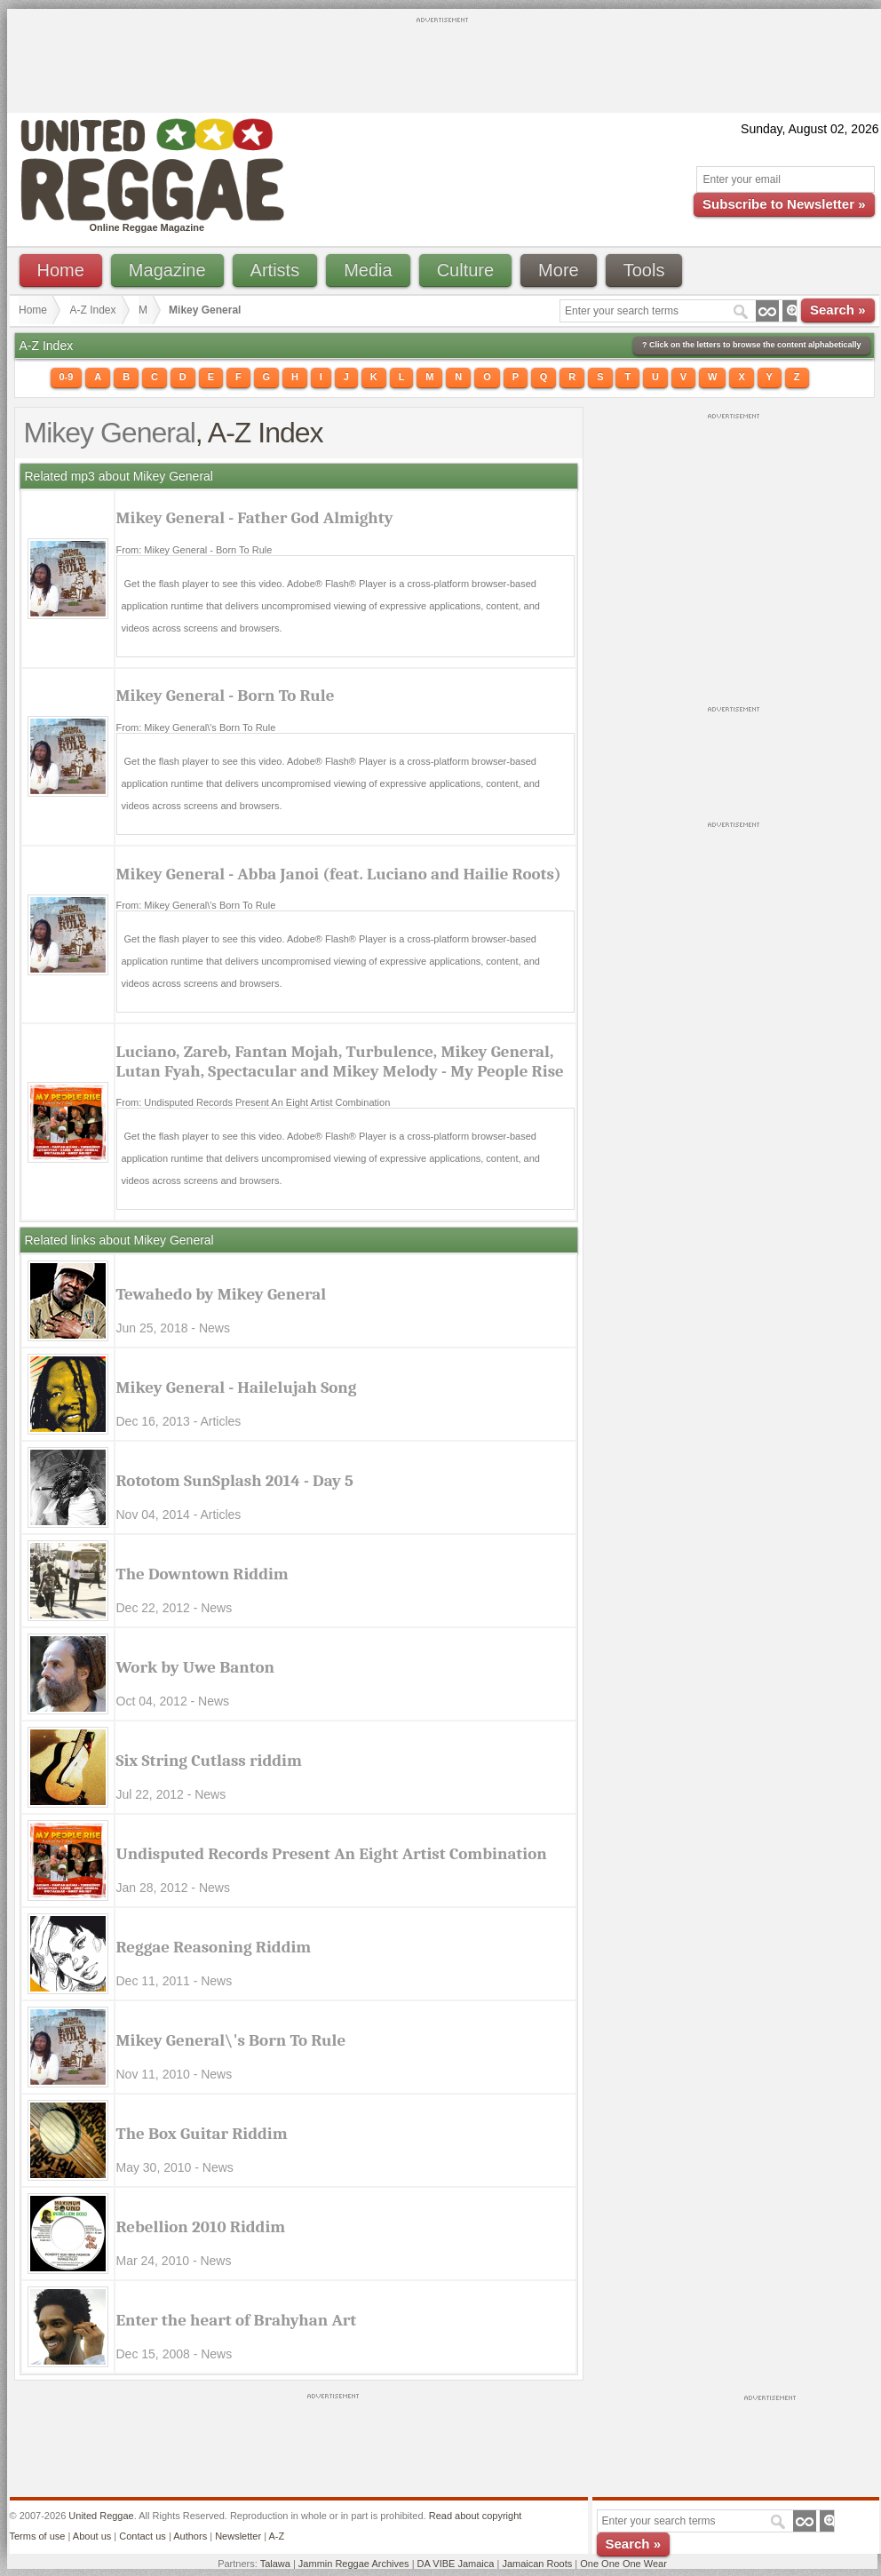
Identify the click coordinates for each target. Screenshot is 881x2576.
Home (60, 270)
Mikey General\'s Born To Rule (231, 2040)
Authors (190, 2536)
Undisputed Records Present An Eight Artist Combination (331, 1854)
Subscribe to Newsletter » (783, 203)
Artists (275, 270)
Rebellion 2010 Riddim (201, 2227)
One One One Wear (623, 2563)
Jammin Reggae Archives (353, 2563)
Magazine (167, 270)
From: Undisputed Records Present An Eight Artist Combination (253, 1102)
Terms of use (38, 2536)
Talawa (275, 2563)
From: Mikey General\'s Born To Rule (196, 727)
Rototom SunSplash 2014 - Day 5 (234, 1481)
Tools (644, 270)
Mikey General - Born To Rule (225, 695)
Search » (838, 309)
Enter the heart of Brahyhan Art (236, 2320)
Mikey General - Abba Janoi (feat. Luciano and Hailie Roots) (338, 874)
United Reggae (100, 2515)
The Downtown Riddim (202, 1574)
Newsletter (238, 2536)
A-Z (276, 2536)
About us (92, 2536)
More (558, 270)
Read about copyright (475, 2515)
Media (368, 270)
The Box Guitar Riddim (202, 2133)
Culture (465, 270)
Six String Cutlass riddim (209, 1760)
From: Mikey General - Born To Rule (194, 550)
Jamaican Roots (537, 2563)
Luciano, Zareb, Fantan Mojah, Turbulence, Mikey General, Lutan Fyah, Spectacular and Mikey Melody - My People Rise (340, 1061)
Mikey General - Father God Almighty (254, 518)
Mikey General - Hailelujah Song (236, 1387)
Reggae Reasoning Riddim (214, 1947)
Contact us (142, 2536)
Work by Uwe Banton (195, 1667)
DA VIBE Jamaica (456, 2563)
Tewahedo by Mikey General (221, 1294)
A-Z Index (93, 310)
